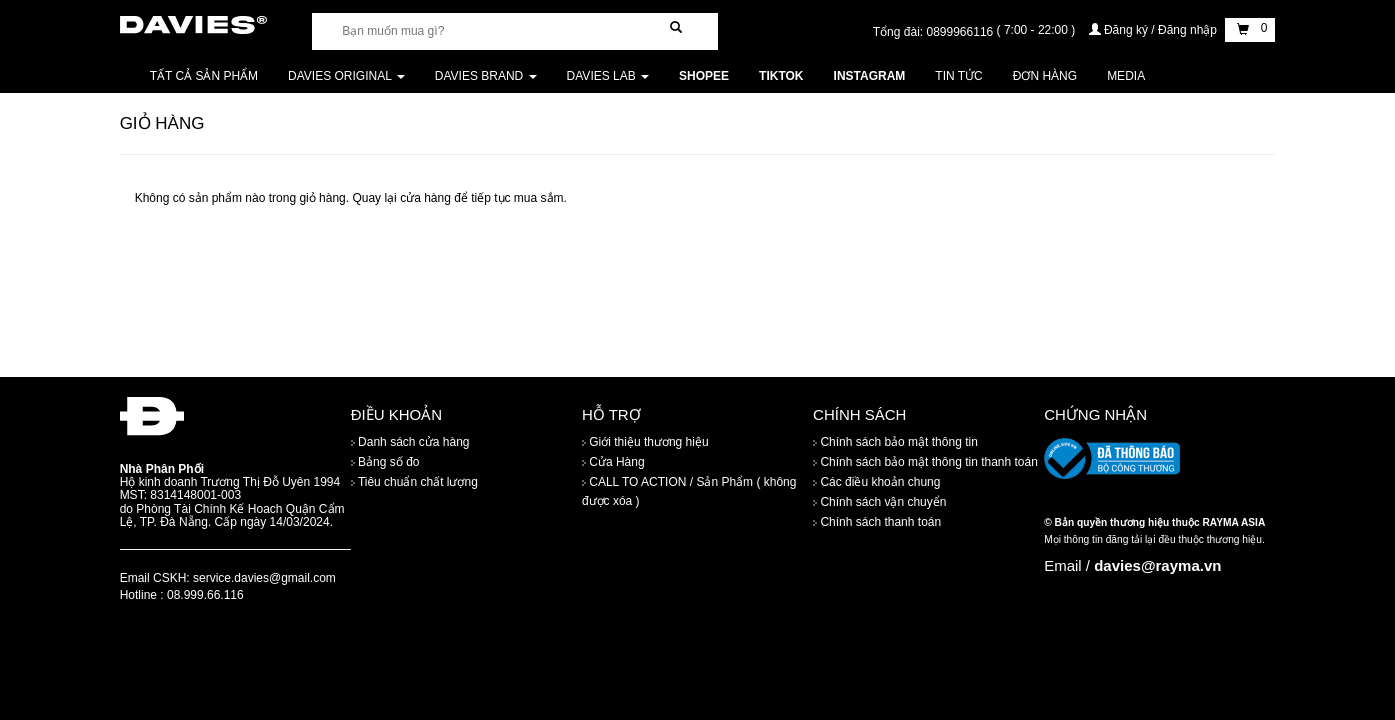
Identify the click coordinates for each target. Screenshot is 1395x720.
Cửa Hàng (613, 463)
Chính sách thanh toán (877, 523)
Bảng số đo (385, 463)
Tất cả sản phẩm (204, 76)
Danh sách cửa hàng (410, 443)
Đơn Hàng (1045, 76)
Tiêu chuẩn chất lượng (414, 483)
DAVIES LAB (608, 76)
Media (1126, 76)
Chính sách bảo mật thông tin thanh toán (925, 463)
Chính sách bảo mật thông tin (895, 443)
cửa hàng (425, 198)
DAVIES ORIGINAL (346, 76)
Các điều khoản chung (876, 483)
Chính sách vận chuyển (879, 503)
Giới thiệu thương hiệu (645, 443)
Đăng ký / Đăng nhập (1155, 30)
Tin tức (958, 76)
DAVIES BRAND (486, 76)
